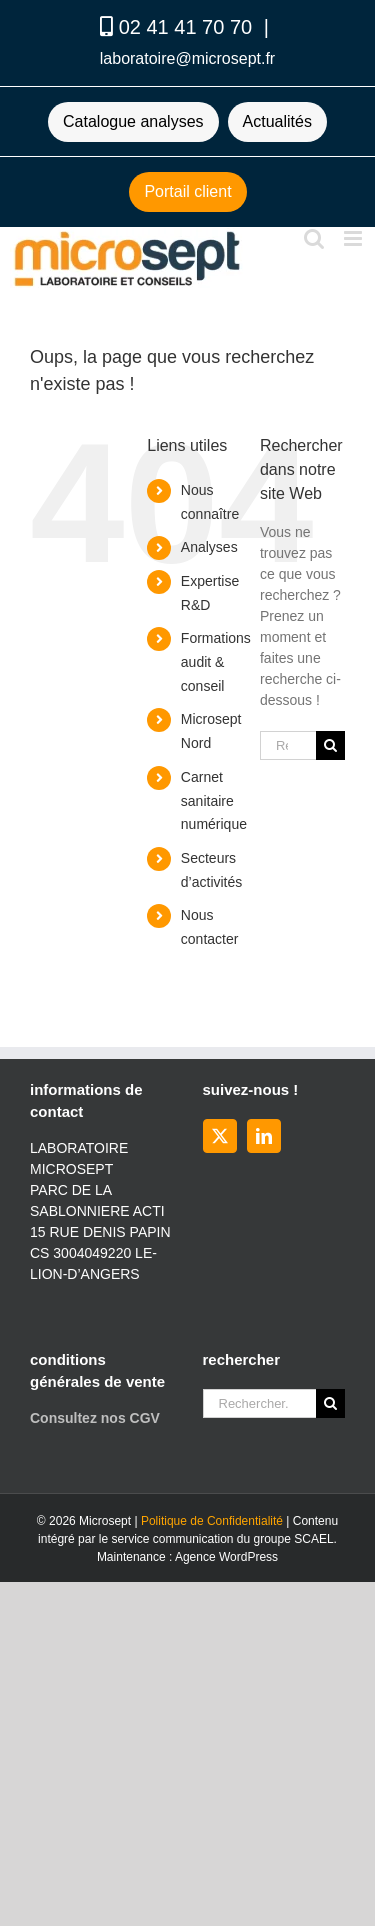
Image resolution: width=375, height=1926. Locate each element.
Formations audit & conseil (216, 662)
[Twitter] (220, 1136)
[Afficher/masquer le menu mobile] (354, 238)
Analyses (209, 547)
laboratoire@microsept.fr (187, 58)
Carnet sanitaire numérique (214, 801)
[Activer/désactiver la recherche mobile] (314, 238)
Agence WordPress (226, 1557)
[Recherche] (330, 745)
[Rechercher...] (288, 745)
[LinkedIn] (264, 1136)
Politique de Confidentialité (212, 1521)
